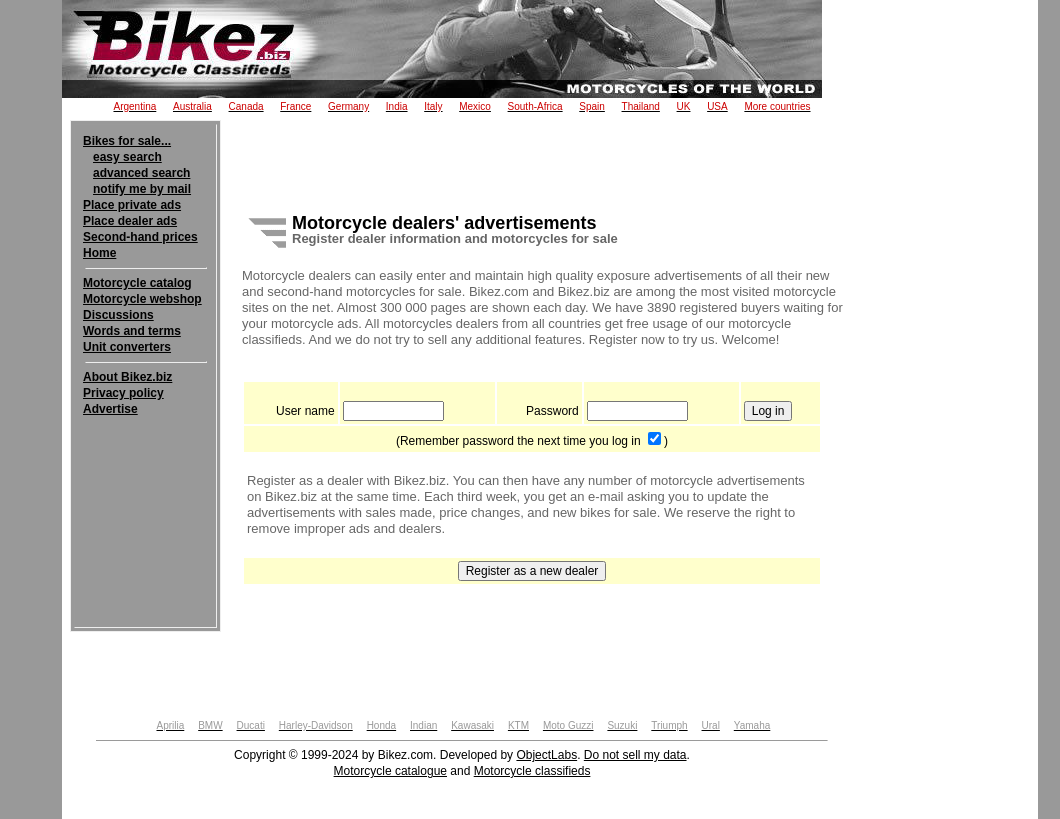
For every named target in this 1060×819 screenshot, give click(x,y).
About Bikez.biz (127, 377)
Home (99, 253)
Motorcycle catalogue (390, 771)
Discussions (118, 315)
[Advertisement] (145, 478)
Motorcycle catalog (137, 283)
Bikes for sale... (127, 141)
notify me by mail (142, 189)
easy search (127, 157)
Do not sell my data (635, 755)
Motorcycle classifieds (532, 771)
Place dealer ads (130, 221)
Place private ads (132, 205)
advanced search (141, 173)
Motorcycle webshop (142, 299)
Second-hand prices (140, 237)
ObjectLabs (546, 755)
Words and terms (132, 331)
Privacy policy (123, 393)
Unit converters (127, 347)
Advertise (110, 409)
